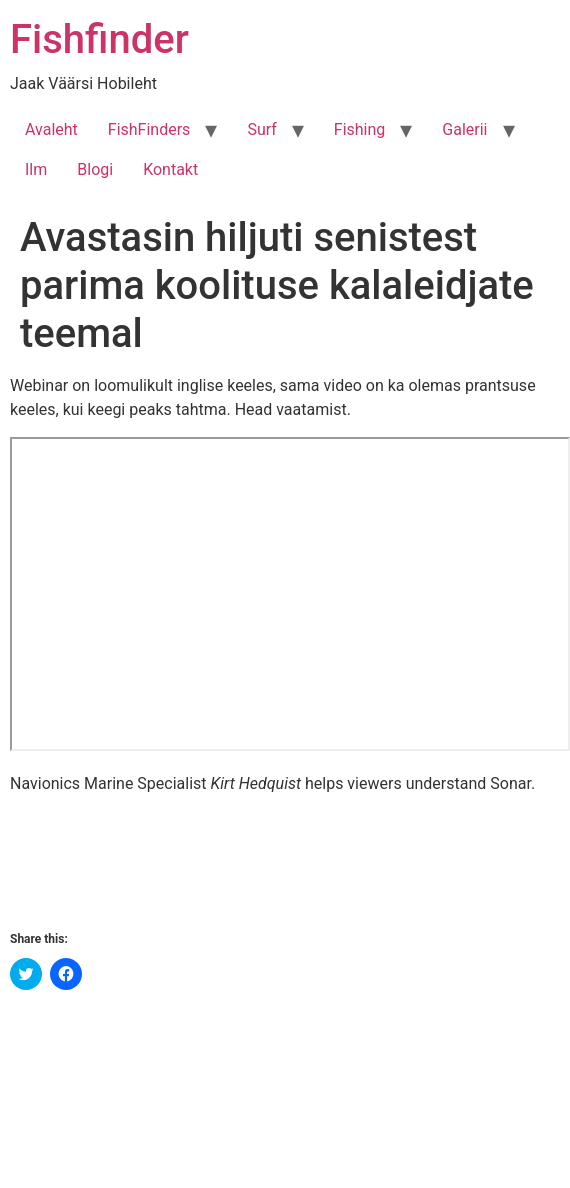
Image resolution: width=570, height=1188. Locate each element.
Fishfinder (99, 39)
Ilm (36, 169)
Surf (261, 129)
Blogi (95, 169)
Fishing (360, 129)
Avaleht (51, 129)
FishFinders (149, 129)
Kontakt (170, 169)
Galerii (464, 129)
